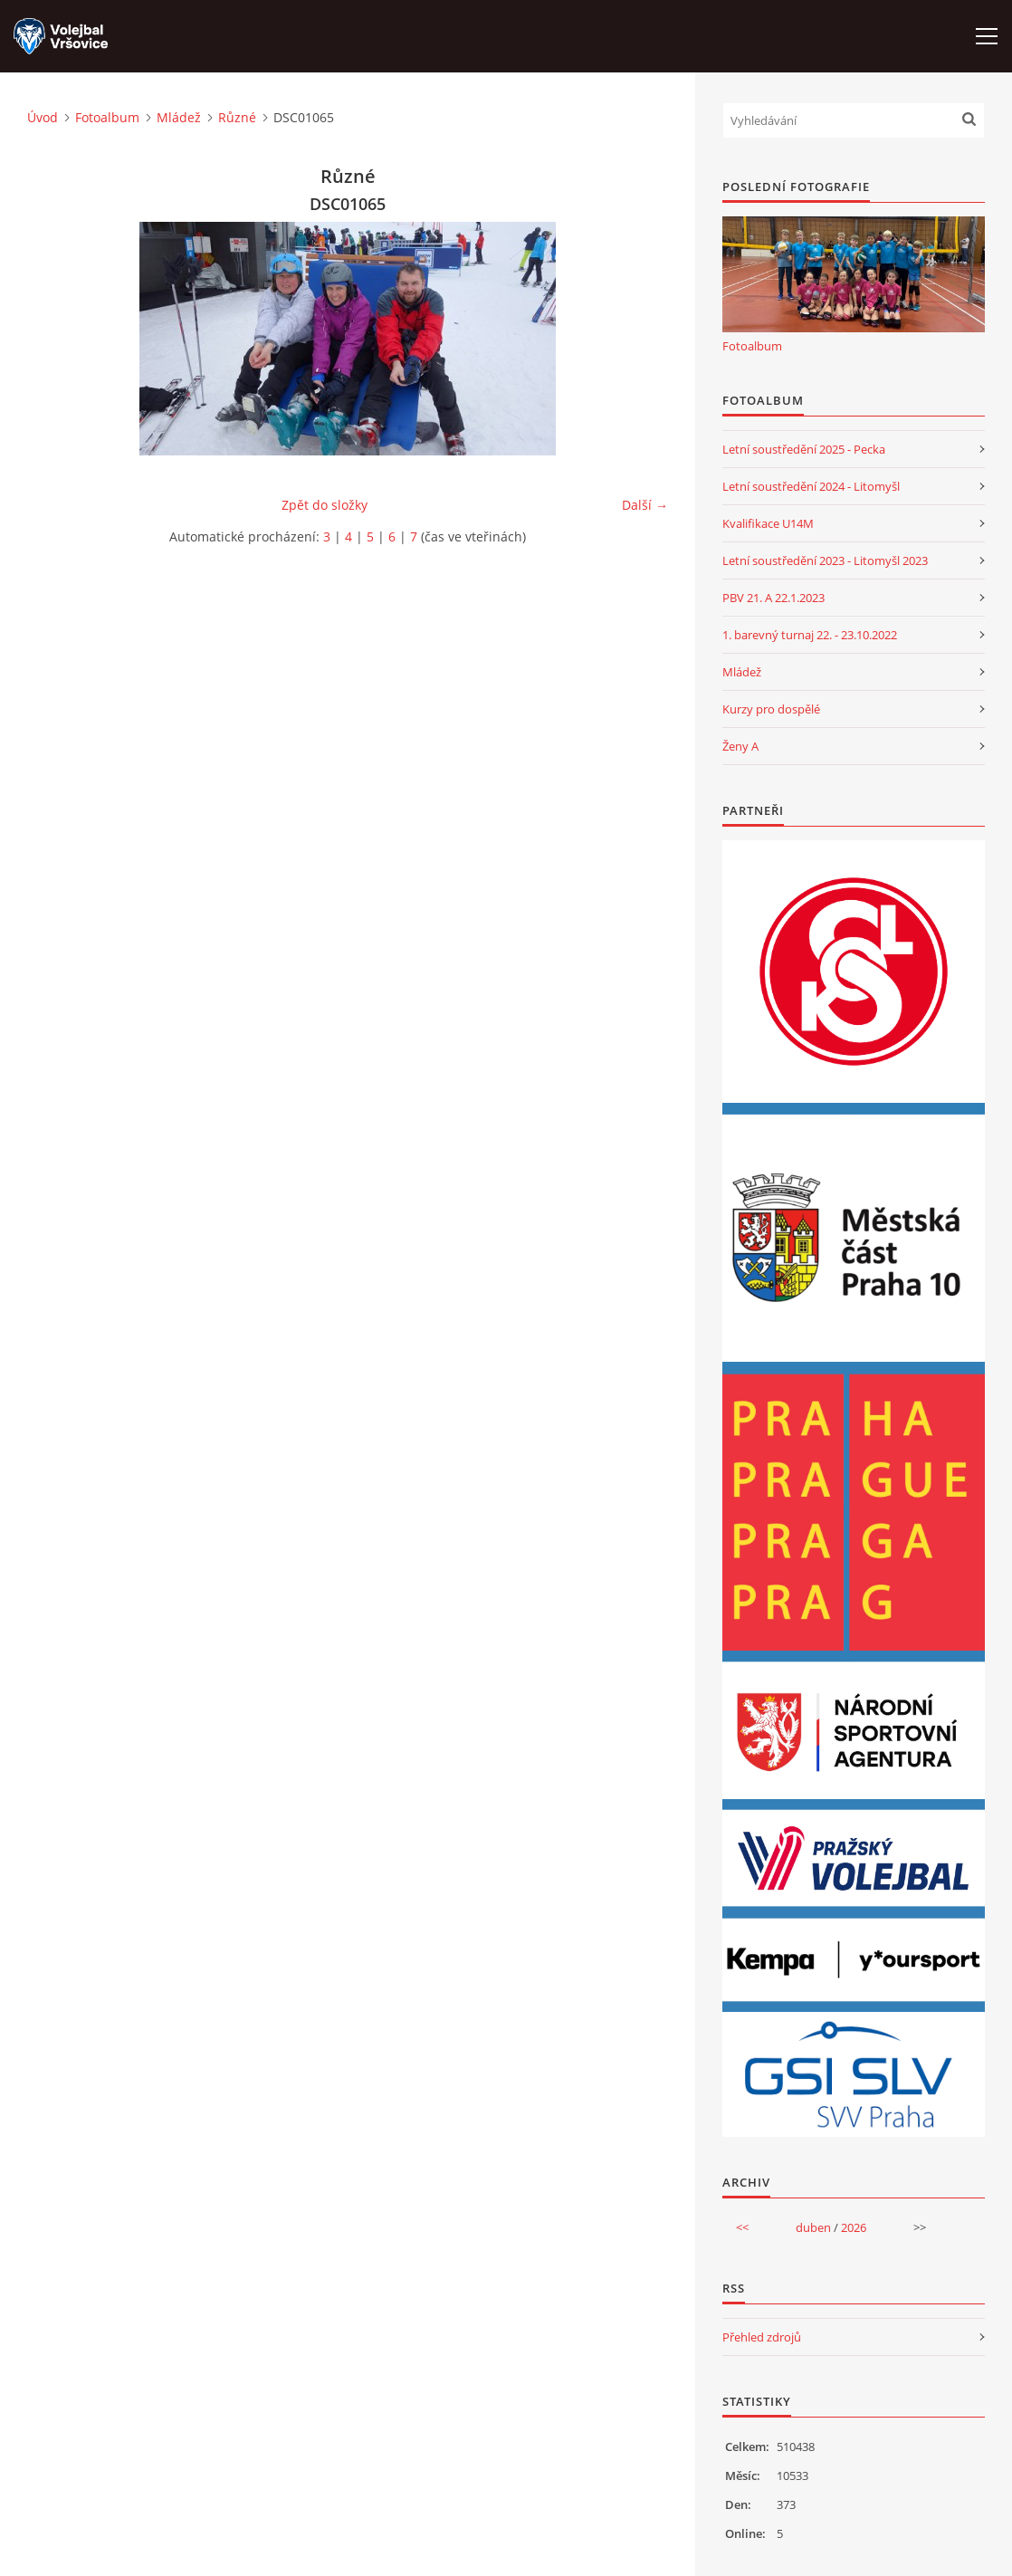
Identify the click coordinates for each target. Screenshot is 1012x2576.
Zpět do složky (325, 504)
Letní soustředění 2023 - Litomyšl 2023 (825, 560)
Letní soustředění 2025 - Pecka (803, 449)
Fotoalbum (107, 117)
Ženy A (740, 746)
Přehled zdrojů (761, 2337)
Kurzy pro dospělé (771, 709)
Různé (237, 117)
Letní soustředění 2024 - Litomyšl (811, 486)
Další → (645, 504)
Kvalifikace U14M (768, 523)
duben (813, 2227)
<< (742, 2227)
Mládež (179, 117)
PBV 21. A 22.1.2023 (773, 597)
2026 (853, 2227)
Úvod (42, 117)
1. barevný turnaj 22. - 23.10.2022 (809, 635)
